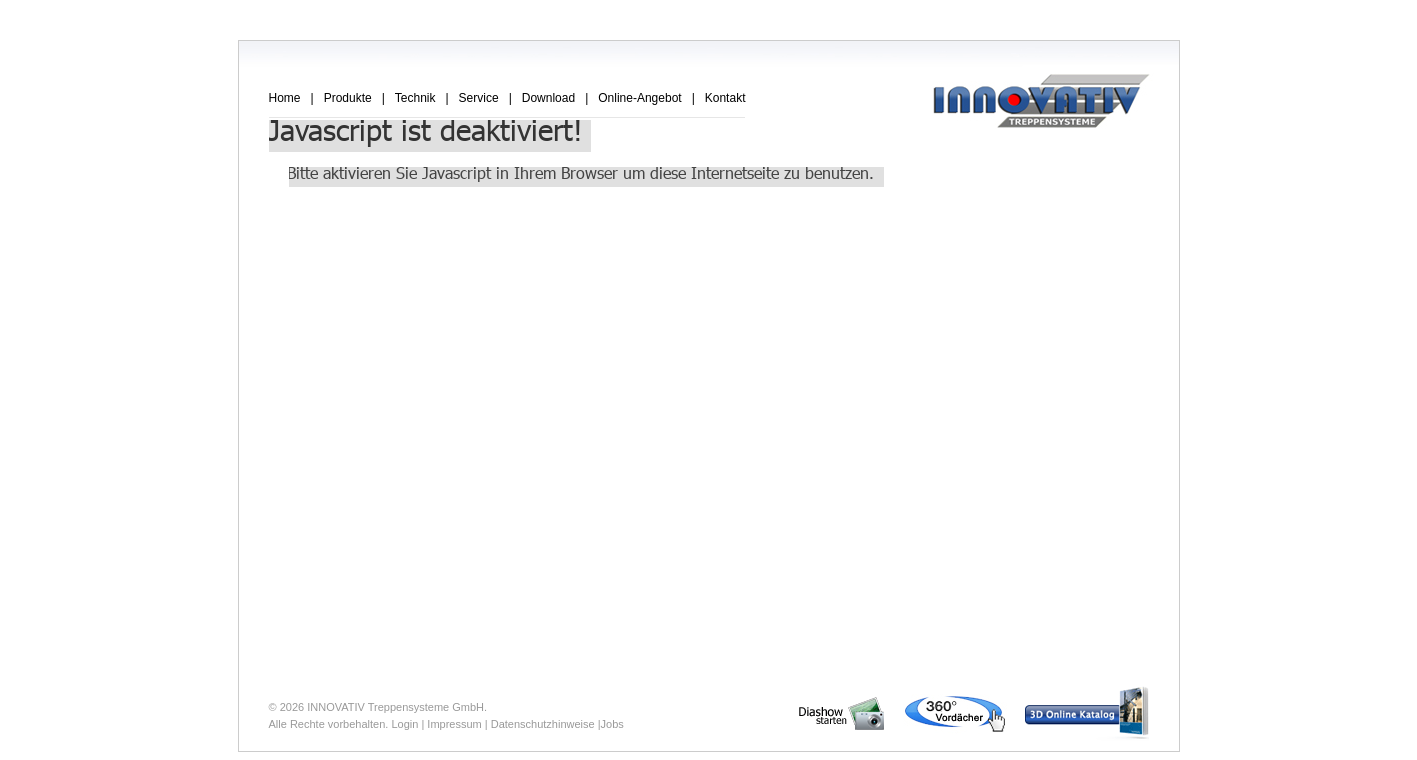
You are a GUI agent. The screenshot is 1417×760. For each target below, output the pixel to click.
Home (285, 98)
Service (479, 98)
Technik (415, 98)
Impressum (454, 724)
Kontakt (725, 98)
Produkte (348, 98)
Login (404, 724)
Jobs (612, 724)
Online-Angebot (639, 98)
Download (548, 98)
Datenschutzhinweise (543, 724)
